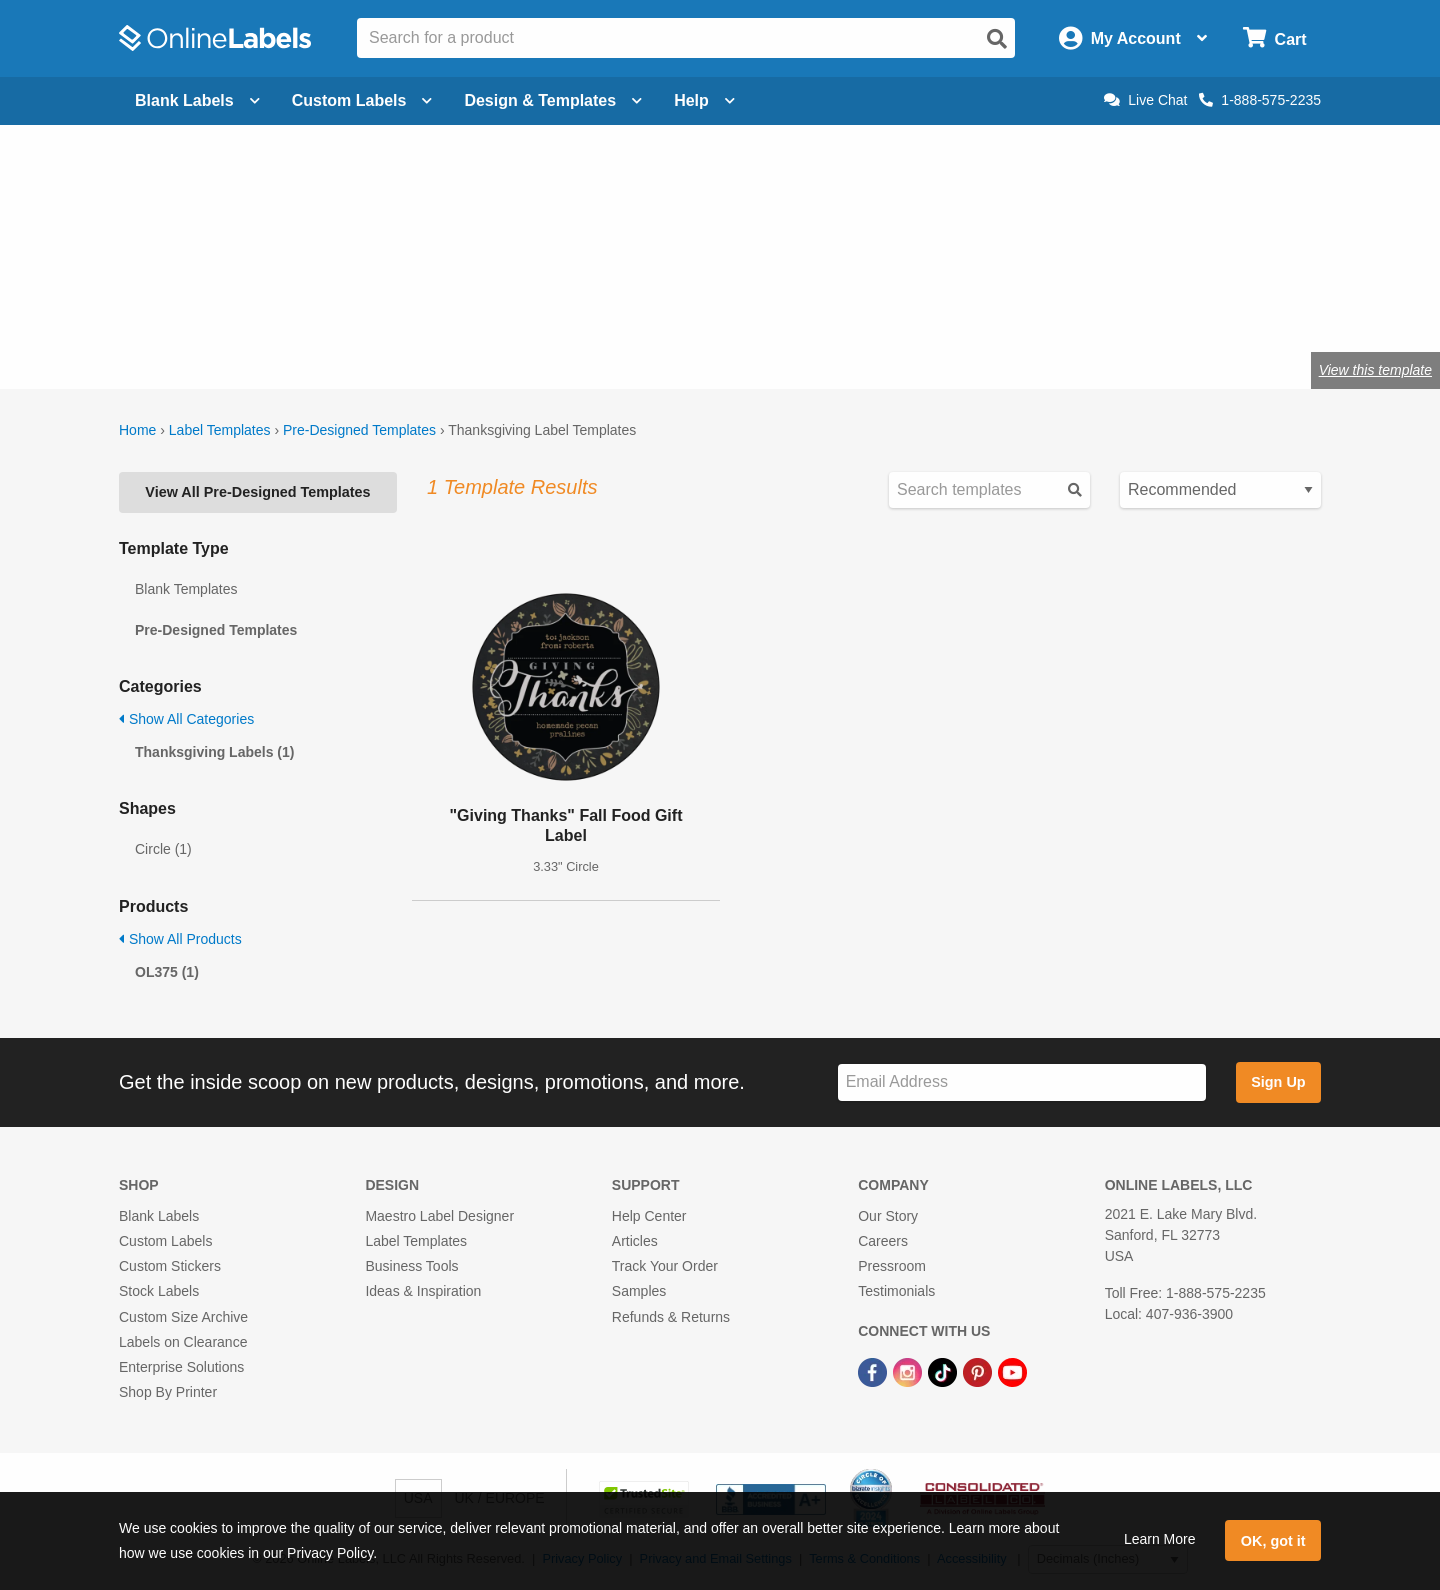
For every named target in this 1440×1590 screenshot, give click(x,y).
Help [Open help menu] (704, 100)
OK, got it (1273, 1541)
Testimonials (896, 1291)
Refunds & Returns (671, 1317)
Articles (635, 1241)
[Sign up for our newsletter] (1022, 1082)
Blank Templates (186, 589)
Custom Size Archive (183, 1317)
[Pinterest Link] (979, 1371)
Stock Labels (159, 1291)
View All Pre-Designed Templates (257, 492)
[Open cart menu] (1274, 38)
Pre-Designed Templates (359, 430)
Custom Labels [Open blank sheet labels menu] (362, 100)
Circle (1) (163, 849)
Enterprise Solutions (181, 1367)
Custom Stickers (170, 1266)
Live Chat (1145, 100)
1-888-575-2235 (1260, 100)
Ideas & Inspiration (423, 1291)
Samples (639, 1291)
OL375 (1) (167, 972)
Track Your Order (665, 1266)
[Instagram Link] (909, 1371)
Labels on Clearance (183, 1342)
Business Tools (411, 1266)
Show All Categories (186, 719)
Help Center (649, 1216)
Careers (883, 1241)
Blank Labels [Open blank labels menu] (197, 100)
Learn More (1160, 1539)
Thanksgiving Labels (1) (214, 752)
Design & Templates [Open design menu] (553, 100)
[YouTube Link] (1012, 1371)
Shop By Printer (168, 1392)
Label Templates (220, 430)
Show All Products (180, 939)
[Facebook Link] (874, 1371)
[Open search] (997, 39)
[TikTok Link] (944, 1371)
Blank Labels (159, 1216)
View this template (1375, 370)
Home (137, 430)
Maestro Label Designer (439, 1216)
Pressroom (892, 1266)
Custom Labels (165, 1241)
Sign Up (1278, 1082)
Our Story (888, 1216)
